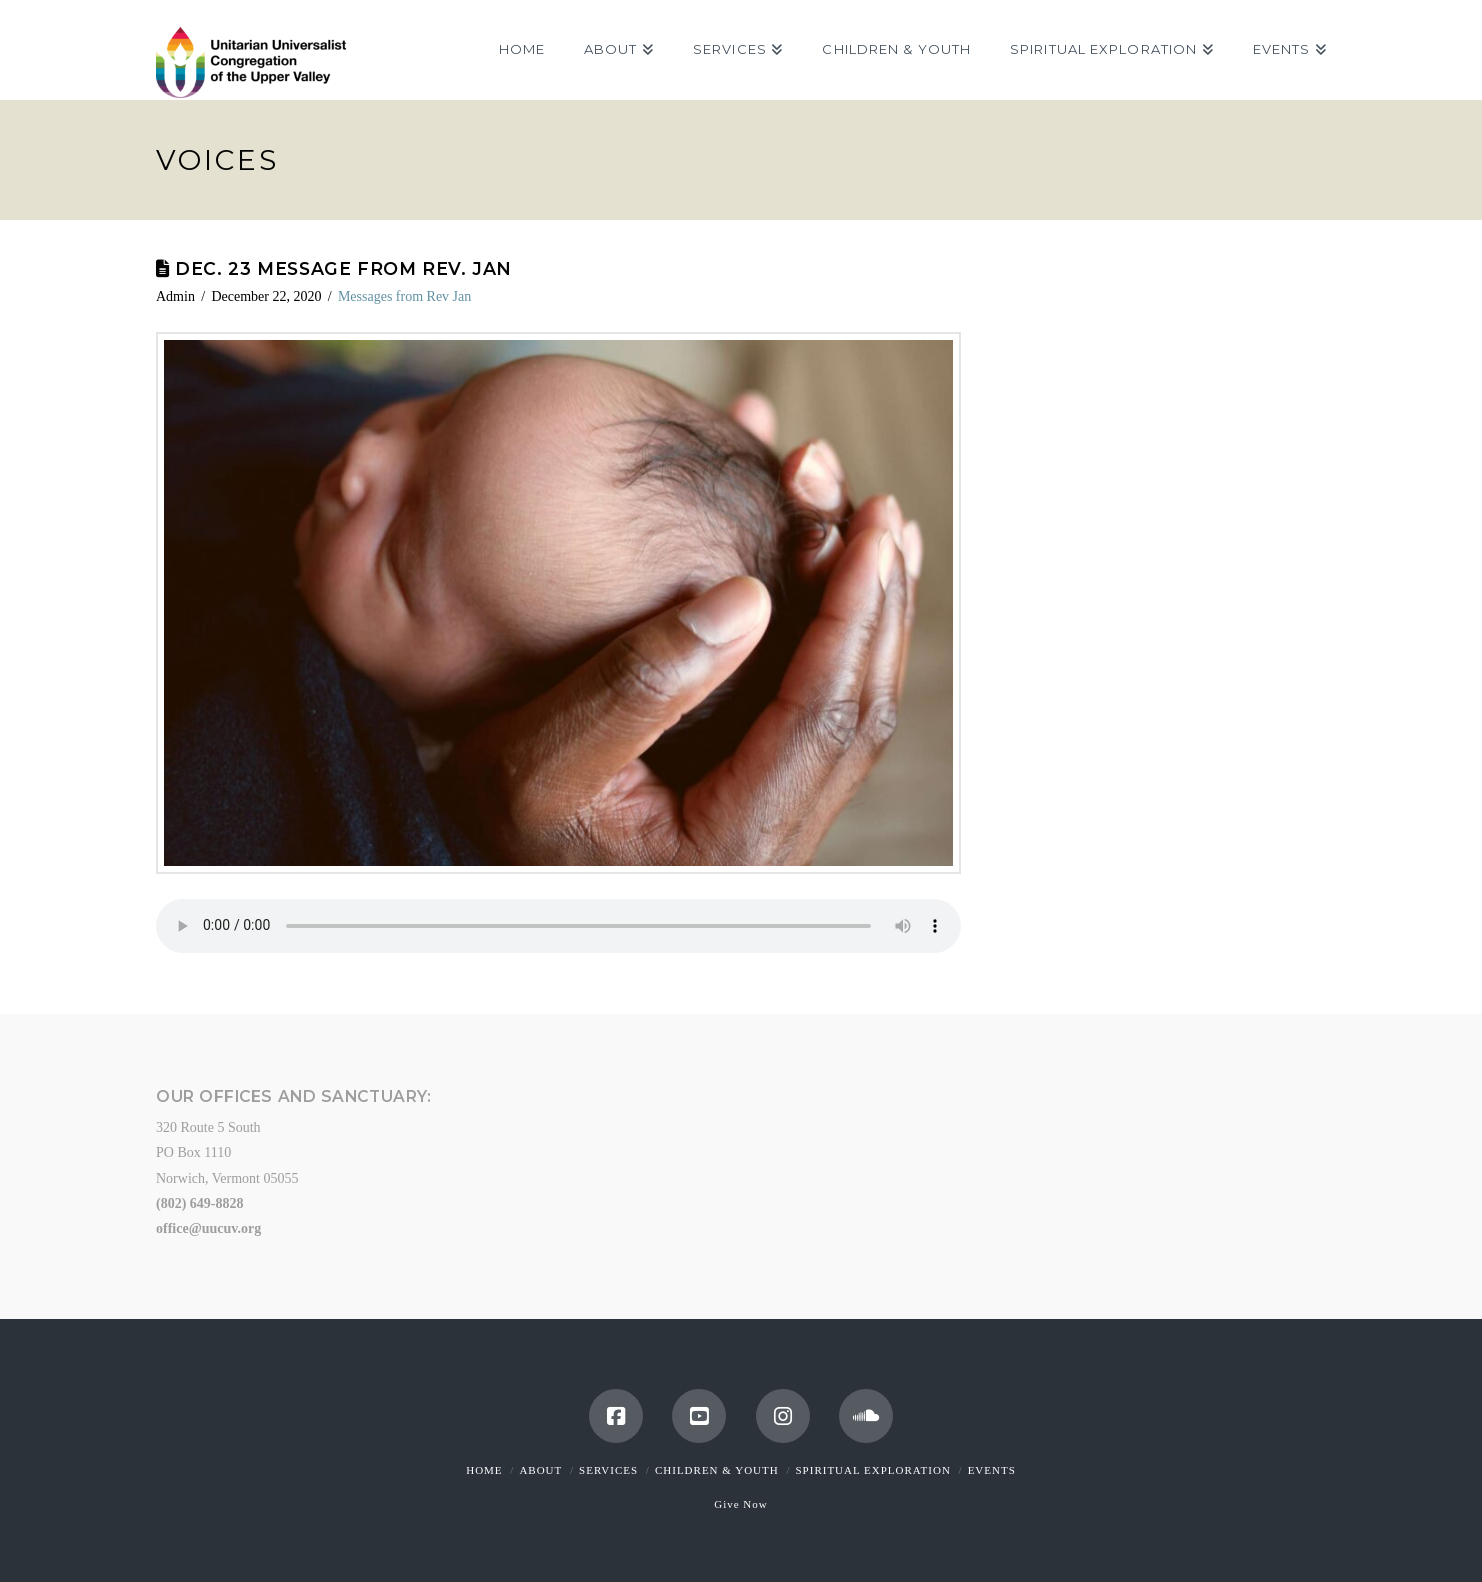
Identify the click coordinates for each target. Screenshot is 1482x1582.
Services (608, 1470)
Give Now (741, 1504)
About (540, 1470)
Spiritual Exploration (872, 1470)
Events (992, 1470)
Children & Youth (717, 1470)
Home (484, 1470)
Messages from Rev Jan (404, 296)
